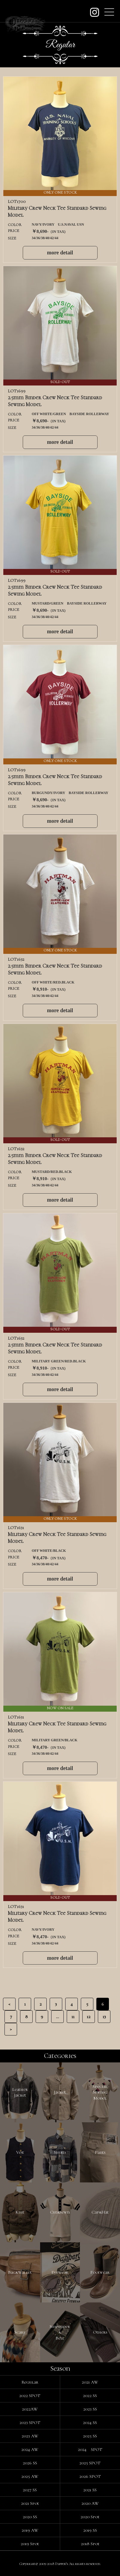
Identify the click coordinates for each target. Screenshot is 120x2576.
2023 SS (90, 2409)
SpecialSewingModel (100, 2092)
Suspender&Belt (60, 2332)
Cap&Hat (100, 2212)
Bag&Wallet (20, 2272)
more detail (60, 253)
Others (100, 2332)
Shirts (60, 2152)
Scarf (19, 2332)
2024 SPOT (90, 2449)
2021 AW (90, 2382)
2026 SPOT (90, 2476)
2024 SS (90, 2422)
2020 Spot (89, 2516)
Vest (20, 2152)
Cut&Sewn (60, 2212)
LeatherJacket (20, 2092)
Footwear (100, 2272)
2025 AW (29, 2476)
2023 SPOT (29, 2422)
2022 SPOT (29, 2395)
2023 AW (30, 2436)
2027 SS (30, 2489)
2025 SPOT (90, 2463)
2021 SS (90, 2489)
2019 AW (30, 2530)
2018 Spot (90, 2543)
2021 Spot (30, 2503)
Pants (100, 2152)
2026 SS (30, 2463)
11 (73, 2016)
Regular (30, 2382)
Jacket (60, 2092)
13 (104, 2016)
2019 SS (90, 2530)
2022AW (30, 2409)
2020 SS (30, 2516)
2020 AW (90, 2503)
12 (88, 2016)
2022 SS (90, 2395)
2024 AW (29, 2449)
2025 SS (90, 2436)
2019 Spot (30, 2543)
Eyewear (59, 2272)
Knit (20, 2212)
